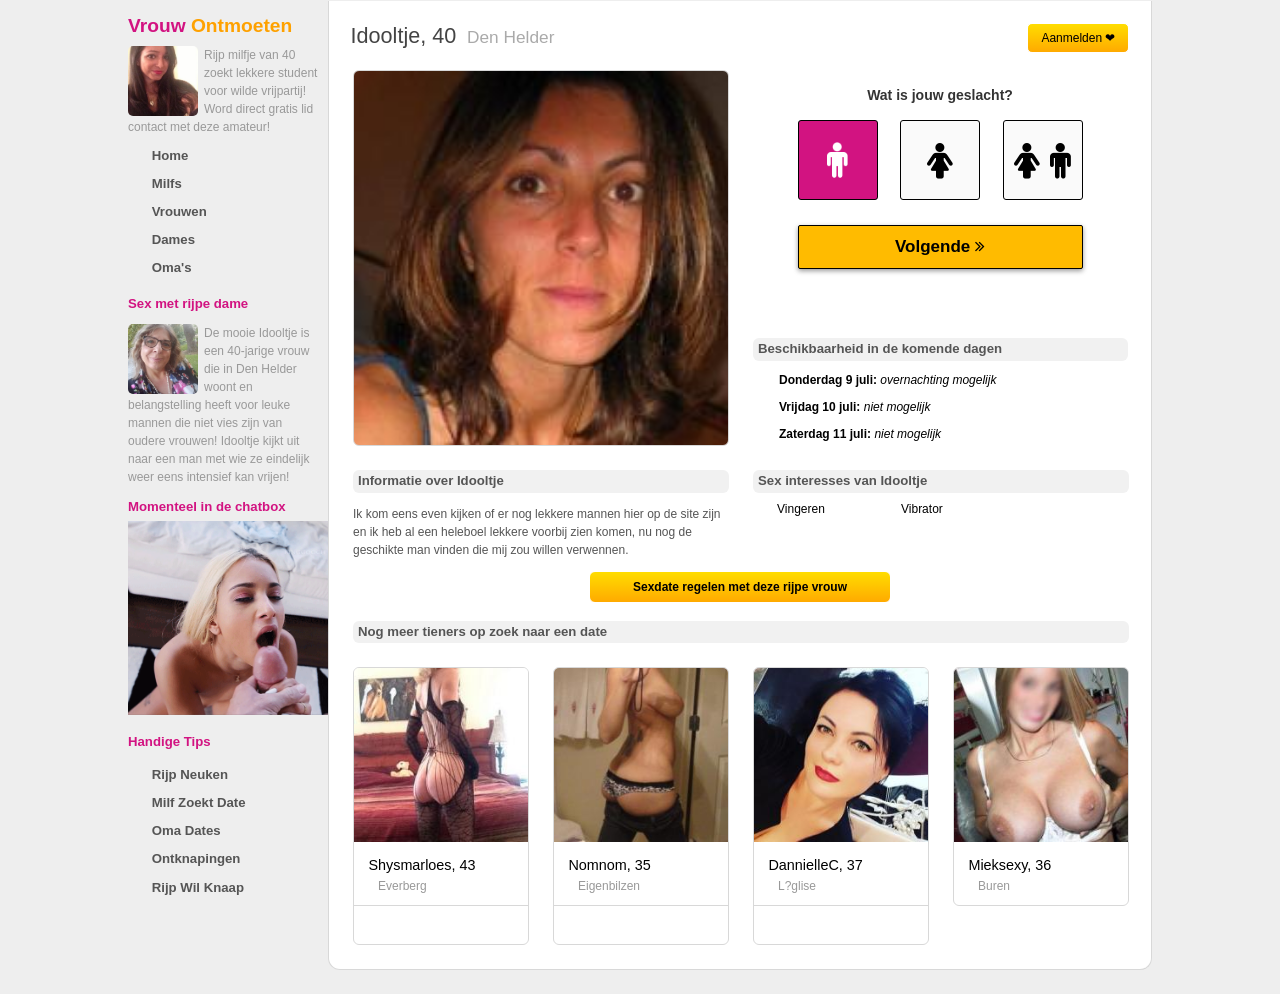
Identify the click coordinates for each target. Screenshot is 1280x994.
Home (170, 155)
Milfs (167, 183)
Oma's (172, 267)
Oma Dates (186, 830)
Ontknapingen (196, 858)
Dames (173, 239)
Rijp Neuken (190, 774)
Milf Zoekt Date (199, 802)
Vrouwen (179, 211)
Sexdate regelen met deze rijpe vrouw (740, 587)
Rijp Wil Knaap (198, 887)
